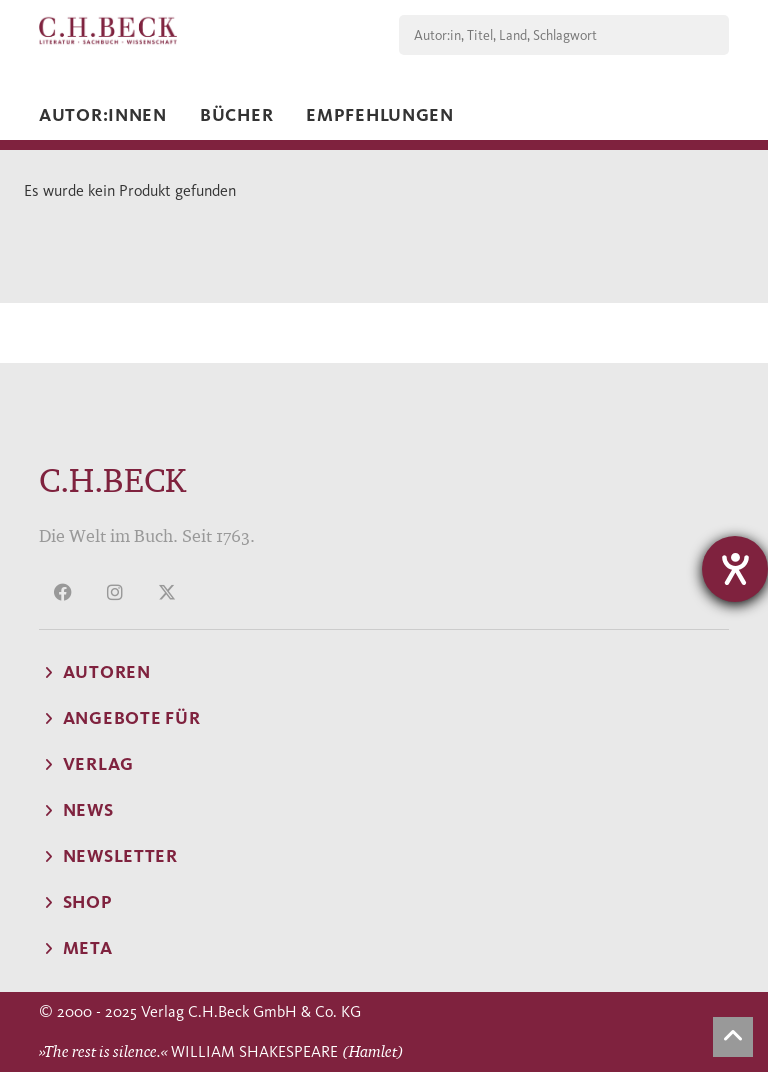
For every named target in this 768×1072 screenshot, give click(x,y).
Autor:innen (103, 115)
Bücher (236, 115)
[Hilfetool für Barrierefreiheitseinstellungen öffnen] (735, 569)
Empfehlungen (380, 115)
